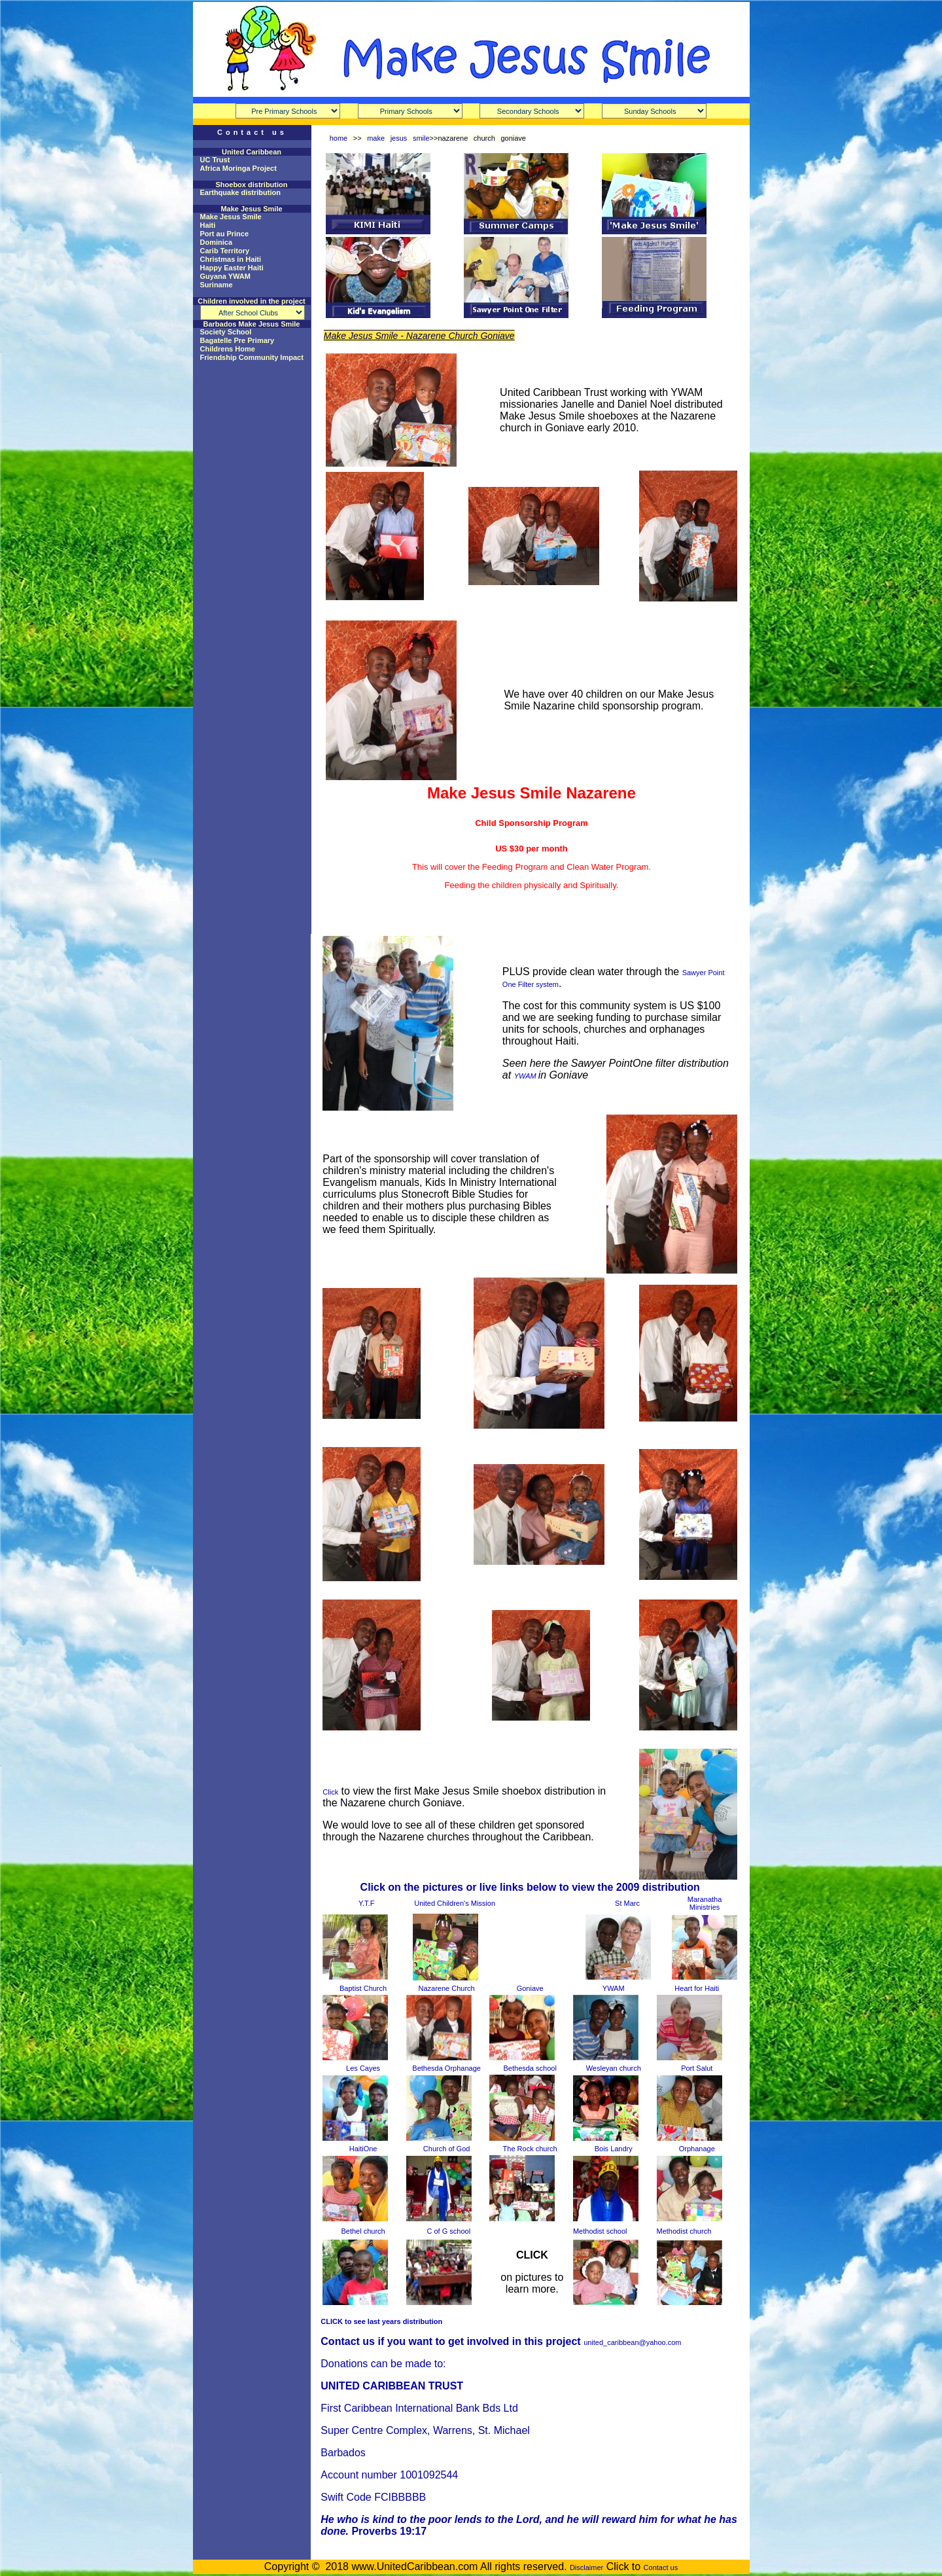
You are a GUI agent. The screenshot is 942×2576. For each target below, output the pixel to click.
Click (330, 1792)
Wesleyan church (613, 2068)
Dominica (216, 242)
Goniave (530, 1988)
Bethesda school (530, 2068)
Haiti (208, 225)
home (339, 138)
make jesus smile (398, 138)
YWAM (526, 1076)
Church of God (446, 2149)
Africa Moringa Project (238, 168)
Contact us (661, 2567)
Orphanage (697, 2149)
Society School (226, 332)
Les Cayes (363, 2068)
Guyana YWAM (225, 276)
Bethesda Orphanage (446, 2068)
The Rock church (530, 2149)
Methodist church (684, 2231)
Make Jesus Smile (231, 217)
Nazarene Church (447, 1988)
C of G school (448, 2231)
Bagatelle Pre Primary (237, 340)
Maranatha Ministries (705, 1903)
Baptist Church (363, 1988)
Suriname (216, 285)
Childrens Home (227, 349)
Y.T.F (366, 1903)
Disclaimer (586, 2567)
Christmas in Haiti (231, 259)
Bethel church (363, 2231)
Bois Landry (614, 2149)
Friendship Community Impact (252, 357)
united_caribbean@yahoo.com (632, 2342)
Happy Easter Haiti (232, 268)
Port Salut (696, 2068)
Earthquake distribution (240, 192)
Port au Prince (224, 234)
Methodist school (600, 2231)
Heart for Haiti (696, 1988)
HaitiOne (363, 2149)
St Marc (627, 1903)
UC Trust (215, 160)
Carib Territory (225, 251)
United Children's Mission (454, 1903)
